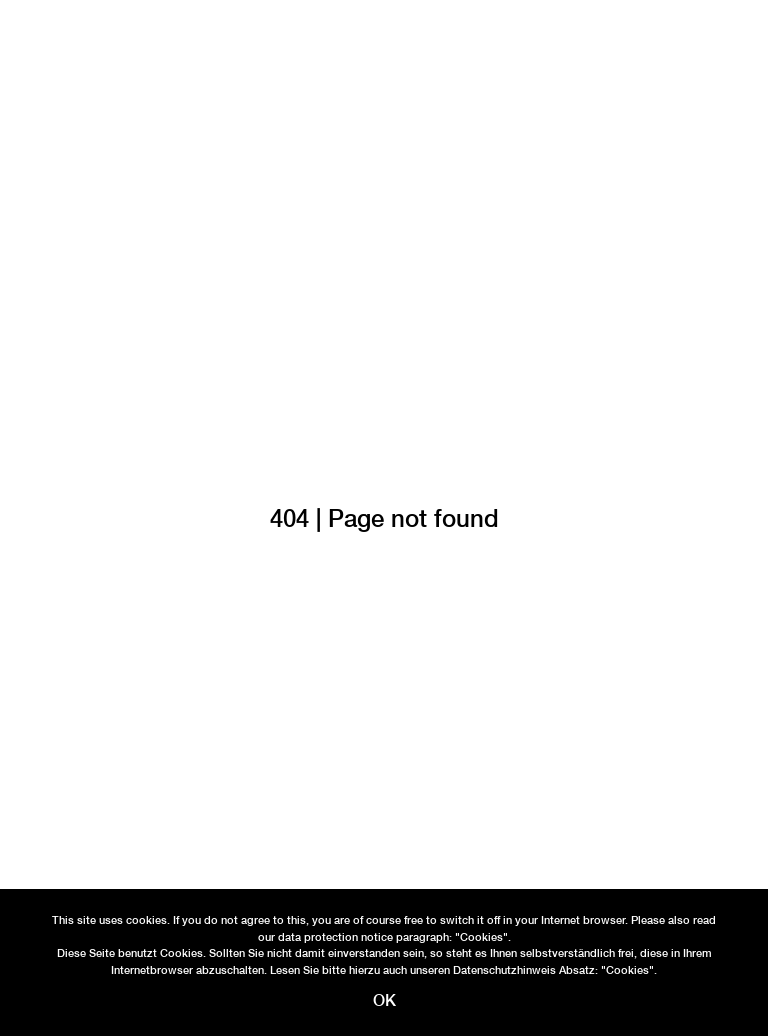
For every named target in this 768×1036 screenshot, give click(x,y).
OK (384, 1000)
